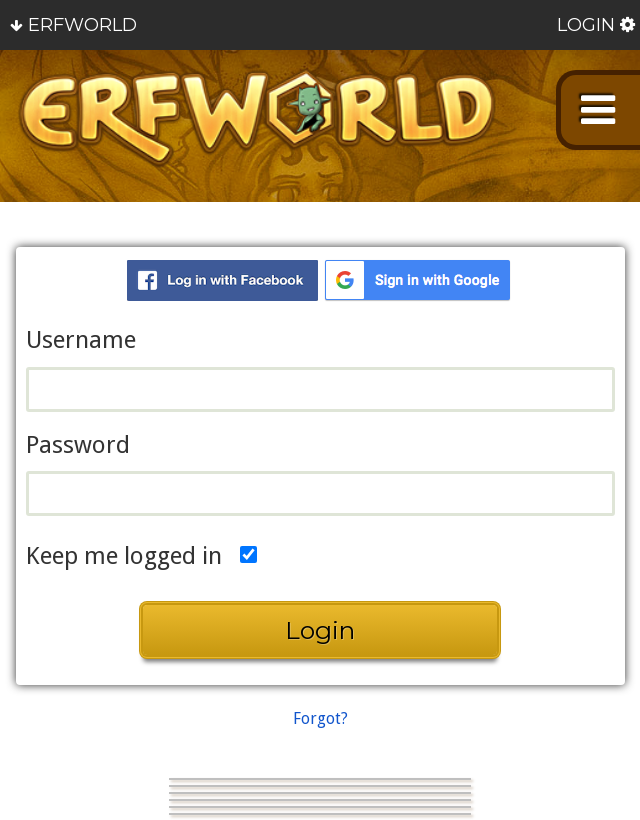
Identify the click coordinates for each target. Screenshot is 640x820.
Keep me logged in (124, 555)
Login (586, 25)
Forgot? (320, 718)
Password (78, 445)
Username (81, 340)
